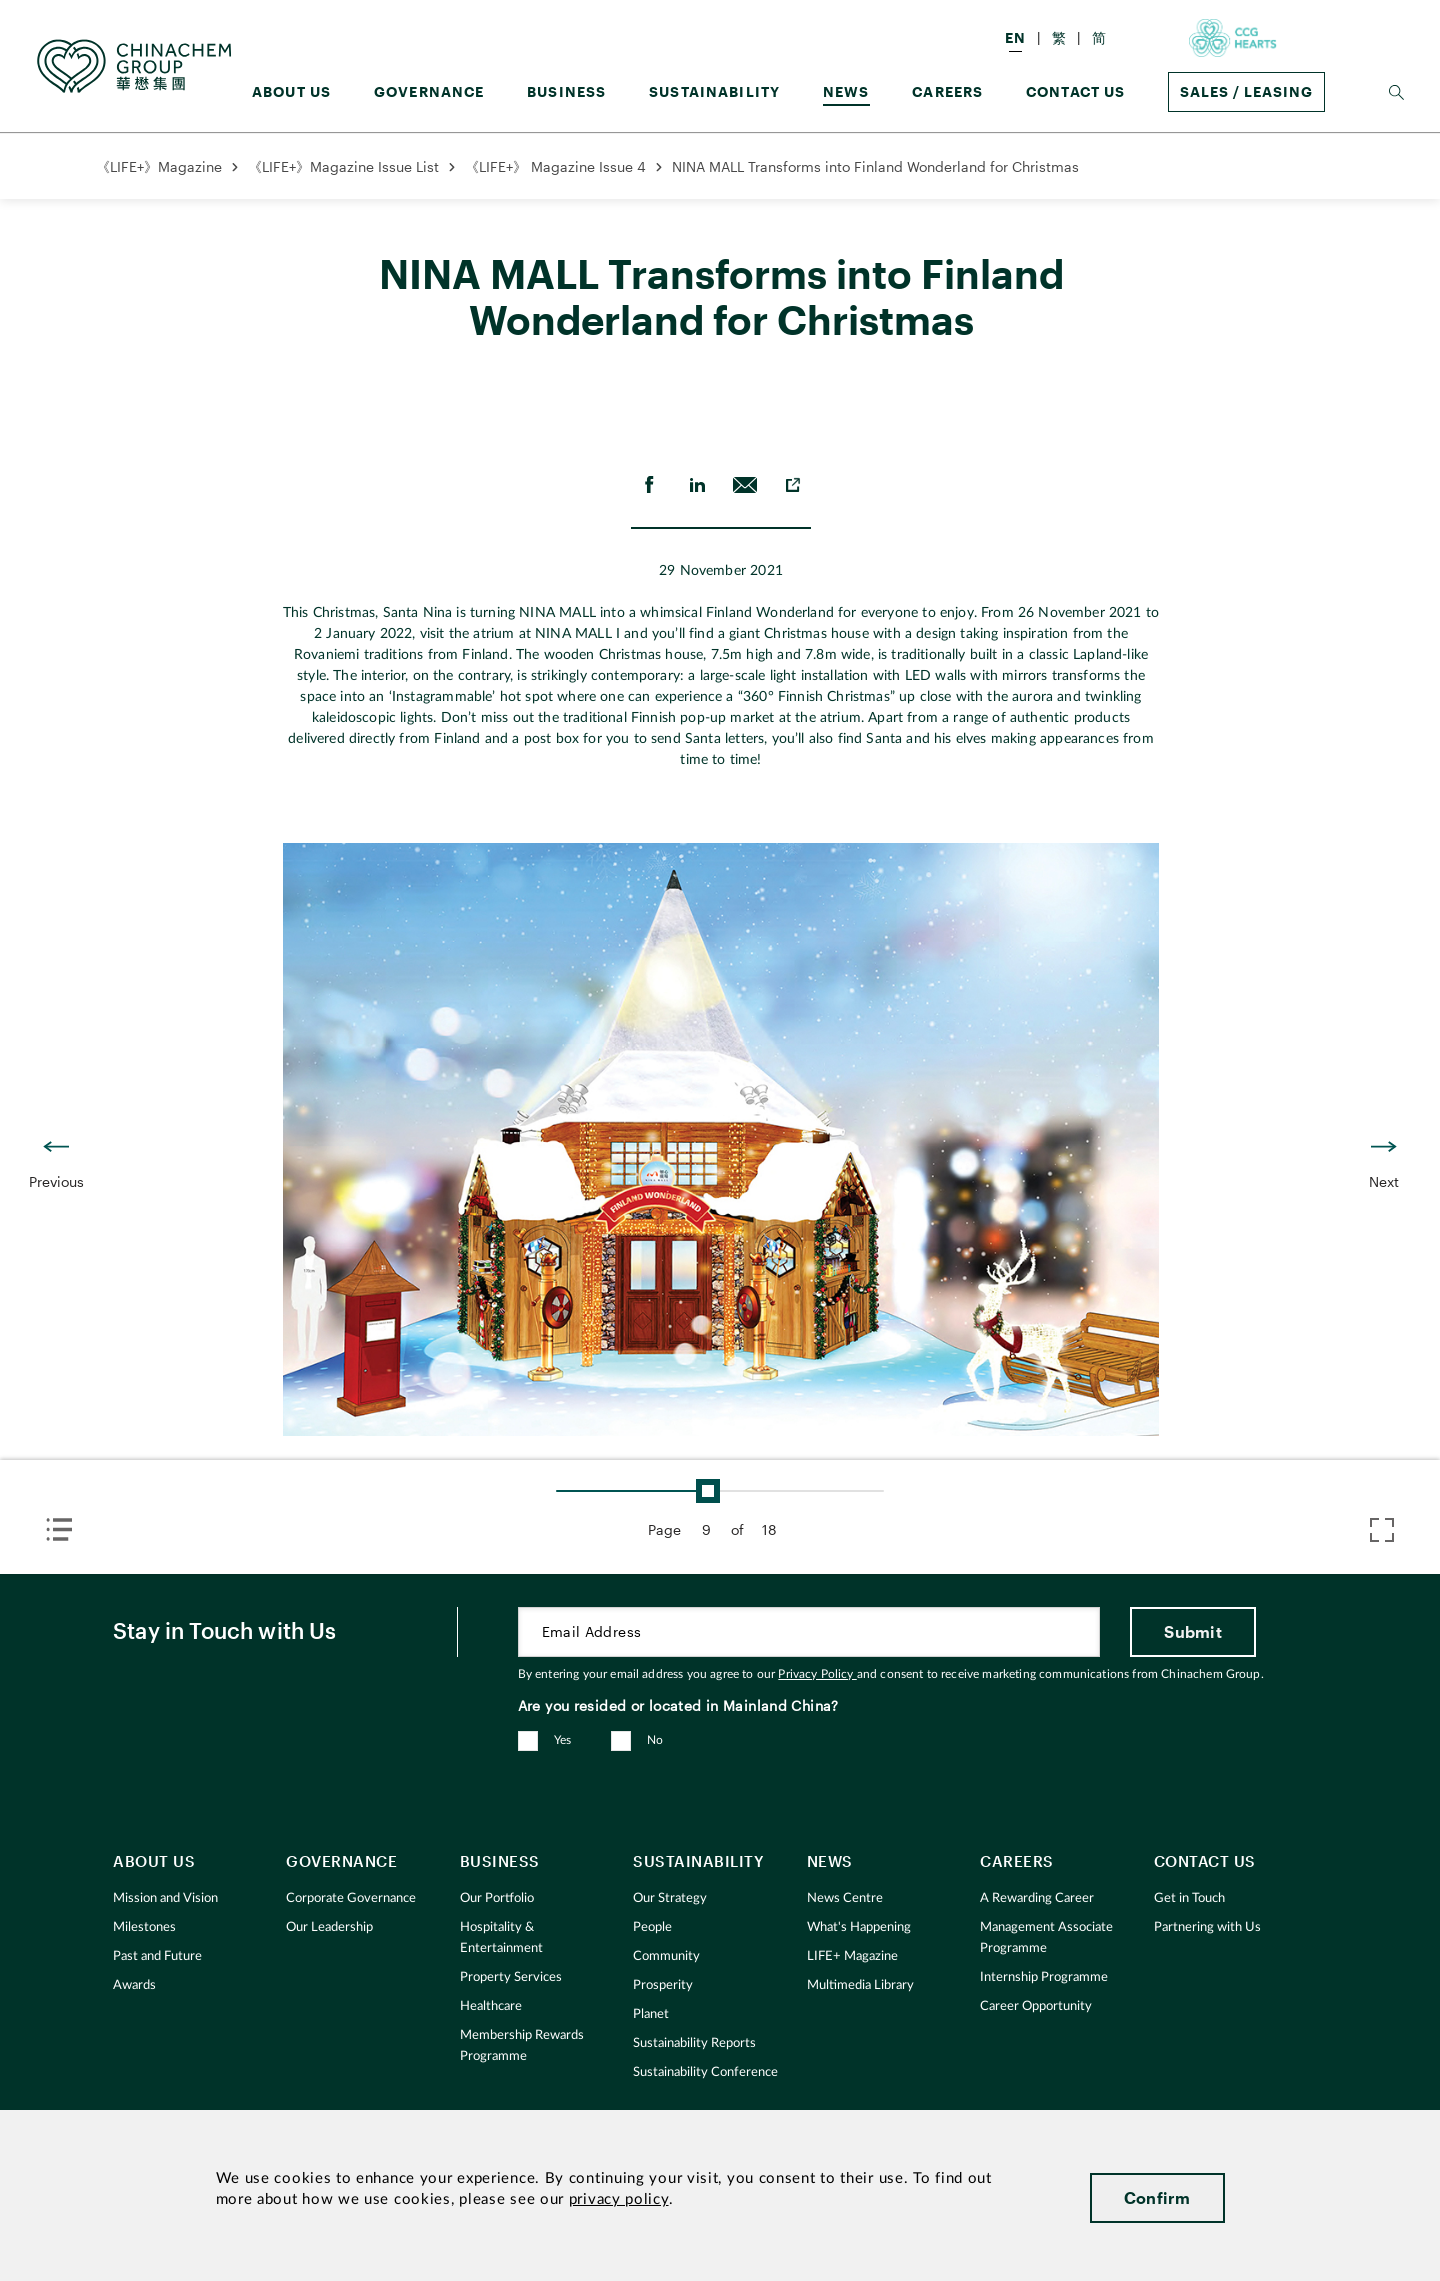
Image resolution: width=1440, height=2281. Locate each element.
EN (1015, 37)
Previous (56, 1181)
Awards (134, 1985)
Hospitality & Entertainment (501, 1938)
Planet (651, 2014)
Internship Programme (1044, 1977)
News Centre (845, 1898)
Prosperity (663, 1985)
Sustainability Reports (694, 2043)
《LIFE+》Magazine (159, 166)
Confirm (1157, 2197)
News (846, 91)
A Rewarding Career (1037, 1898)
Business (566, 91)
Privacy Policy (817, 1674)
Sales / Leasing (1246, 91)
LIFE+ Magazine (852, 1956)
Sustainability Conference (705, 2072)
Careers (947, 91)
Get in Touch (1189, 1898)
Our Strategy (670, 1898)
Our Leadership (329, 1927)
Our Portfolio (497, 1898)
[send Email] (745, 485)
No (655, 1740)
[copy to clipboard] (793, 485)
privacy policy (619, 2199)
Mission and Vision (165, 1898)
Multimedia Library (860, 1985)
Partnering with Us (1207, 1927)
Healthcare (491, 2006)
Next (1384, 1181)
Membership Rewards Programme (522, 2046)
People (652, 1927)
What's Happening (859, 1927)
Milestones (144, 1927)
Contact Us (1076, 91)
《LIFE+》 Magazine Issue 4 (555, 166)
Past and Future (157, 1956)
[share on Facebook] (649, 485)
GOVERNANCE (429, 91)
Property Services (511, 1977)
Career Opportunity (1036, 2006)
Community (666, 1956)
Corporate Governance (351, 1898)
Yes (563, 1740)
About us (291, 91)
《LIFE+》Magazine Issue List (343, 166)
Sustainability (714, 91)
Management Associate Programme (1046, 1938)
